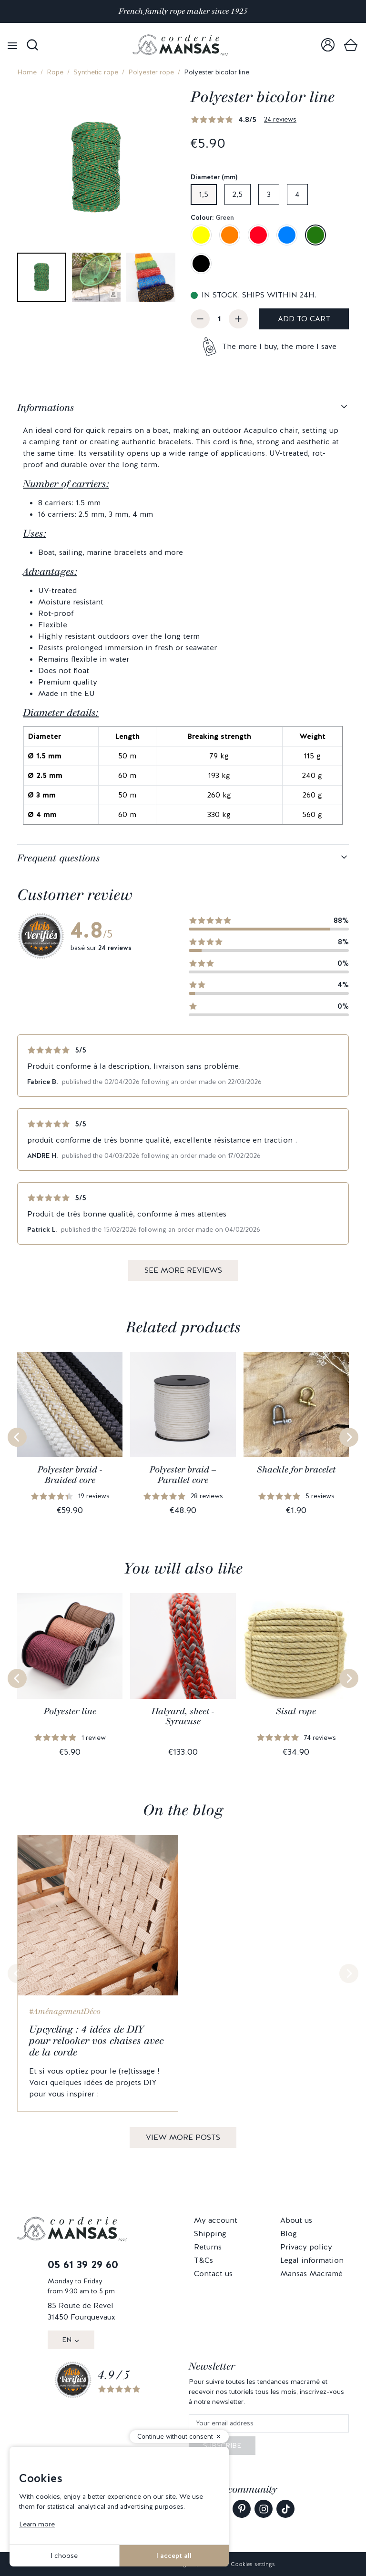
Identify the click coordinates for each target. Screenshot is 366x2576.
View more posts (183, 2137)
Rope (55, 72)
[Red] (258, 235)
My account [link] (215, 2220)
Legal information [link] (312, 2260)
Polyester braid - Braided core (70, 1474)
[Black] (201, 263)
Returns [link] (208, 2247)
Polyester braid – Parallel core (183, 1474)
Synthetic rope (95, 72)
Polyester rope (151, 72)
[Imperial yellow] (201, 235)
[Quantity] (219, 318)
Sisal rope (296, 1711)
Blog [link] (288, 2233)
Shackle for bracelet (296, 1469)
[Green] (315, 235)
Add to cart (304, 319)
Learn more (37, 2524)
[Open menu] (12, 45)
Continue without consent (175, 2437)
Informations (45, 407)
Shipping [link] (210, 2233)
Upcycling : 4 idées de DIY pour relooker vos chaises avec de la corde (96, 2041)
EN (66, 2339)
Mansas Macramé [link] (311, 2274)
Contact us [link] (213, 2274)
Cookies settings (253, 2564)
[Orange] (229, 235)
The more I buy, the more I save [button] (279, 346)
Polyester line (70, 1711)
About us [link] (296, 2220)
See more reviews (183, 1270)
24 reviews (280, 119)
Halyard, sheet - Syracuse (183, 1716)
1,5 (203, 194)
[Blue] (286, 235)
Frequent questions (58, 858)
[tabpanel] (183, 619)
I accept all (174, 2555)
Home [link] (27, 72)
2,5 (238, 194)
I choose (64, 2555)
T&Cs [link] (203, 2260)
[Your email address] (269, 2423)
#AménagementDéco (65, 2011)
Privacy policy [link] (306, 2247)
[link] (327, 45)
